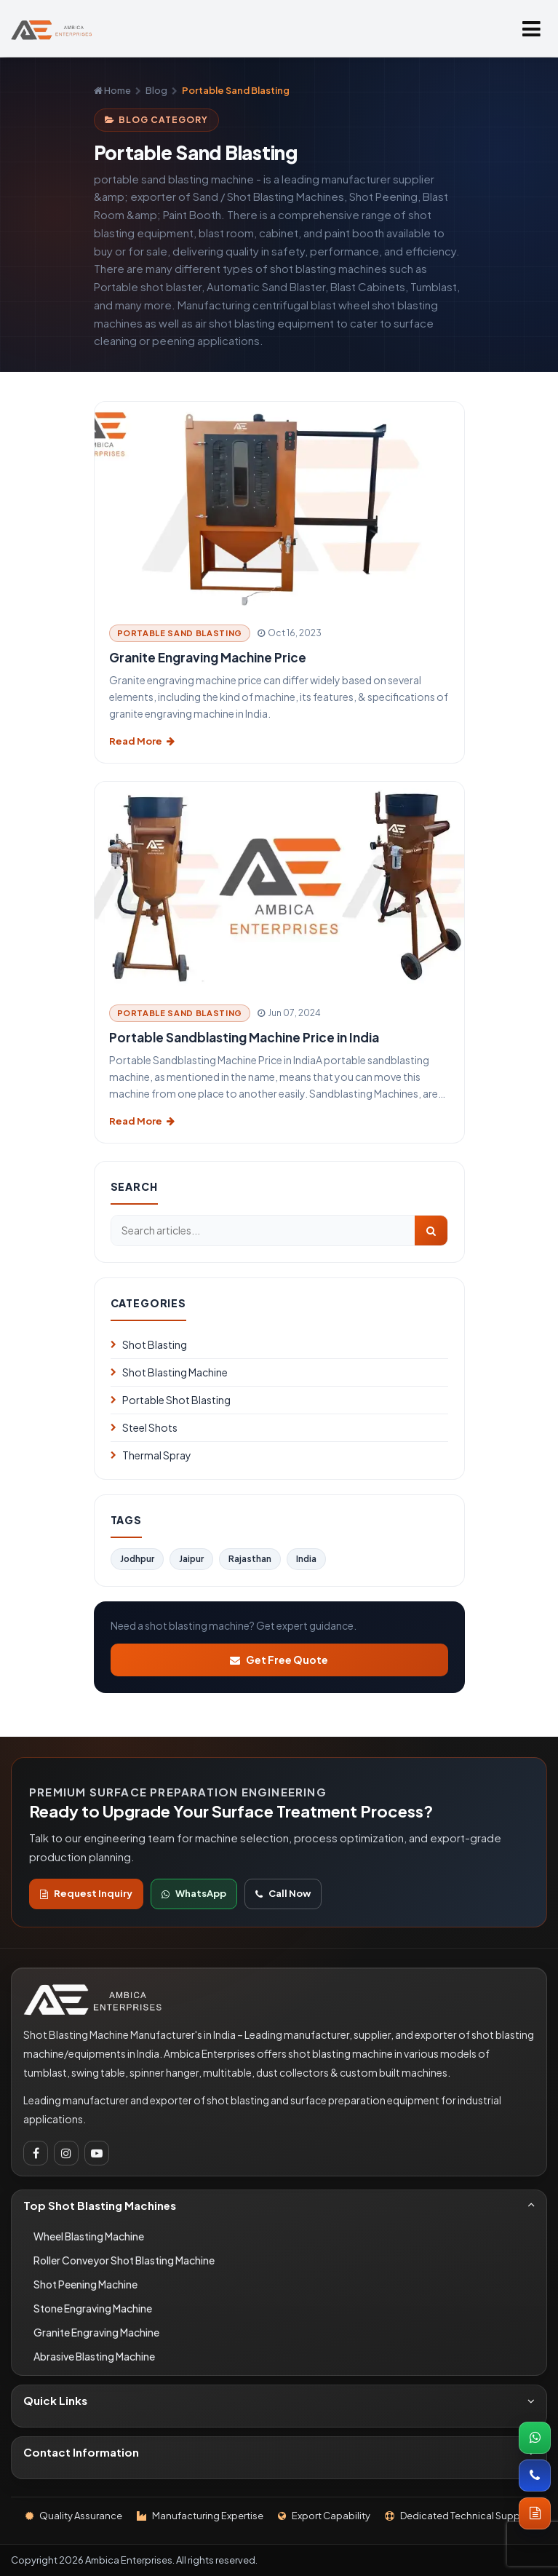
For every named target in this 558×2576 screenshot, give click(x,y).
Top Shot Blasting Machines (279, 2205)
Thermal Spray (151, 1455)
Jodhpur (137, 1558)
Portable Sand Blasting (180, 633)
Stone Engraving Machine (92, 2308)
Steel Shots (144, 1427)
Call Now (283, 1893)
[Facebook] (35, 2153)
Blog (156, 90)
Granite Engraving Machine (96, 2332)
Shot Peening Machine (85, 2284)
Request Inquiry (86, 1893)
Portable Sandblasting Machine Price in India (244, 1037)
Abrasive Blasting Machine (94, 2356)
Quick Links (279, 2400)
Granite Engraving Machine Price (207, 657)
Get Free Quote (279, 1659)
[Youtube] (96, 2153)
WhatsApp (194, 1893)
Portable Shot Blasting (171, 1399)
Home (112, 90)
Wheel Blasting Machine (88, 2236)
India (306, 1558)
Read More (142, 741)
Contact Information (279, 2452)
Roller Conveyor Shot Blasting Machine (124, 2260)
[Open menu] (531, 28)
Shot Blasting (149, 1344)
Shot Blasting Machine (169, 1372)
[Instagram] (66, 2153)
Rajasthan (249, 1558)
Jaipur (191, 1558)
